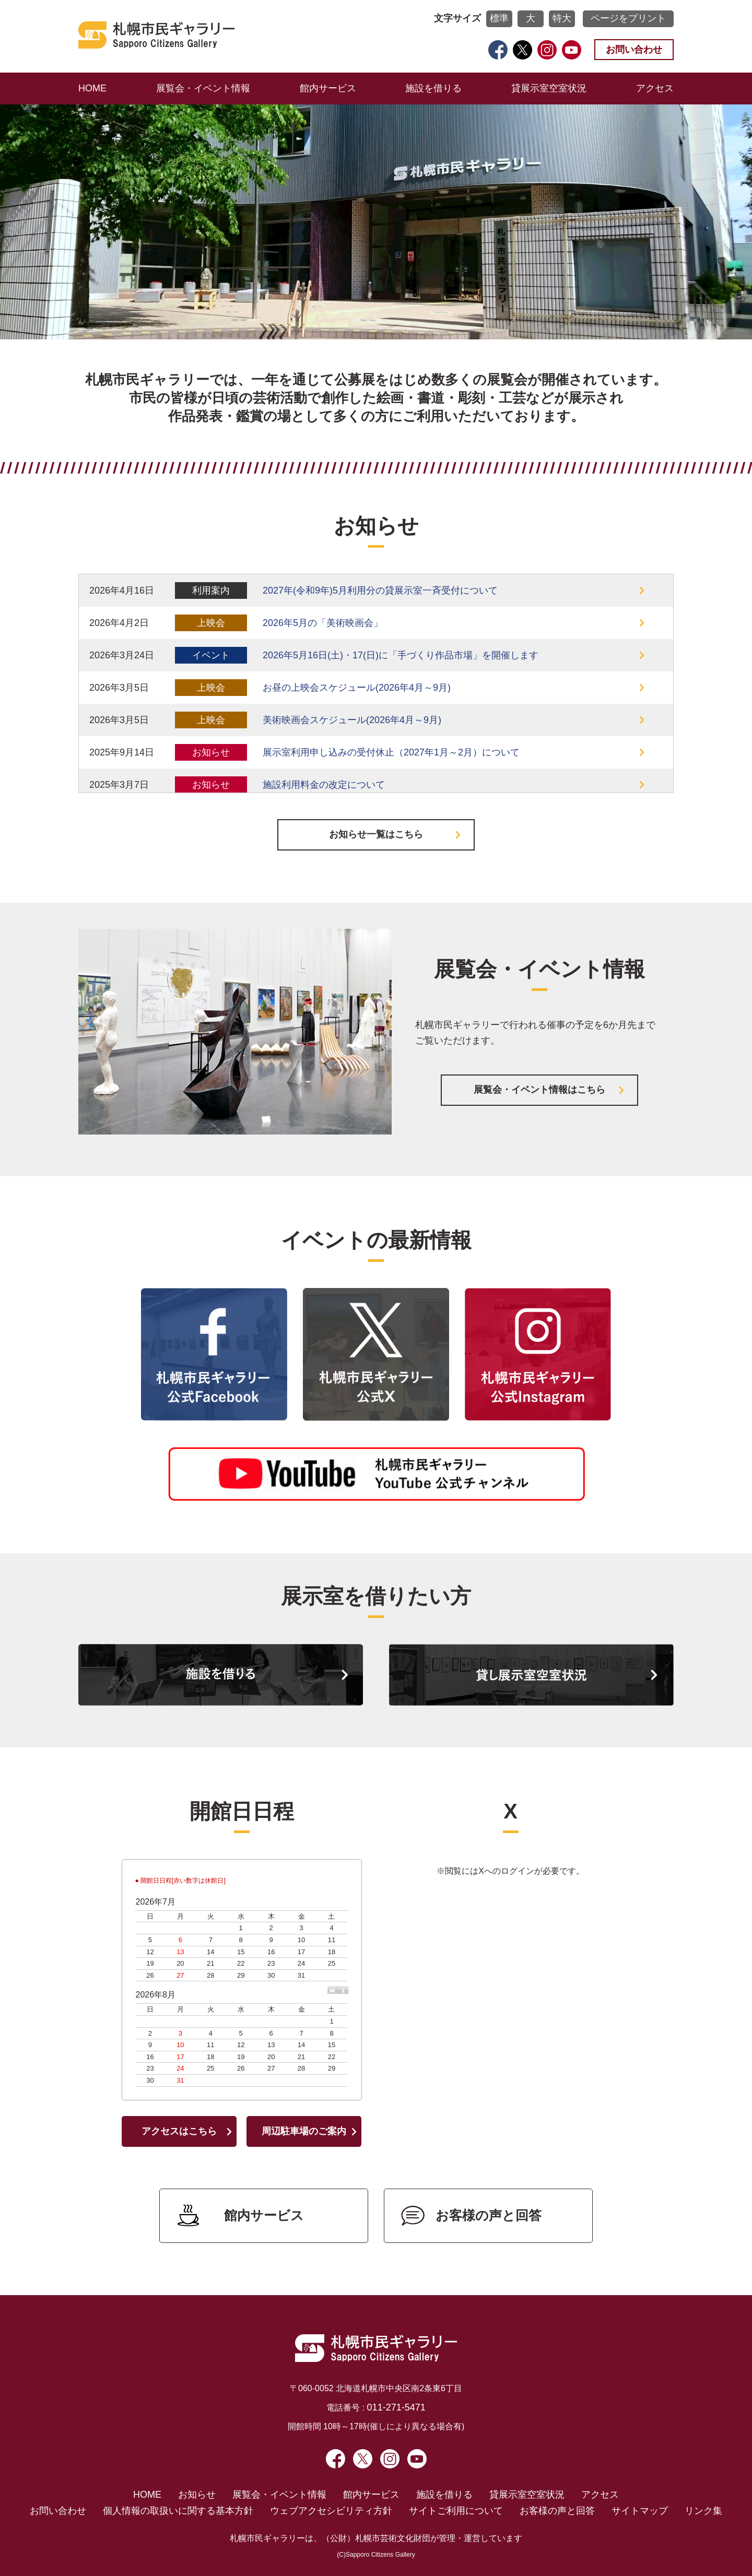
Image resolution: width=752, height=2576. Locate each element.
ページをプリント (628, 18)
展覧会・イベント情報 (203, 88)
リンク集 (703, 2511)
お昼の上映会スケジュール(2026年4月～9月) (357, 687)
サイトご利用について (456, 2511)
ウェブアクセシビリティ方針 (331, 2511)
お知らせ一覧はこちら (376, 834)
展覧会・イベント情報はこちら (539, 1089)
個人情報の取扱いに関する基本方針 (178, 2511)
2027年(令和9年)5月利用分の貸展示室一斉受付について (380, 590)
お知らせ (197, 2494)
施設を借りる (433, 88)
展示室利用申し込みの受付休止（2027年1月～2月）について (391, 752)
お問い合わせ (634, 49)
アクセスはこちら (179, 2131)
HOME (92, 88)
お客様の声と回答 (489, 2215)
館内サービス (328, 88)
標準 (499, 18)
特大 (562, 18)
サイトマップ (640, 2511)
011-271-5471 (396, 2407)
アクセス (655, 88)
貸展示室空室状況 (548, 88)
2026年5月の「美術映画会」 (323, 623)
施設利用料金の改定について (324, 784)
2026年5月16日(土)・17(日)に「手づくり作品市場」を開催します (400, 655)
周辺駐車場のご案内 (304, 2131)
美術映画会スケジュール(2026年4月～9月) (352, 720)
